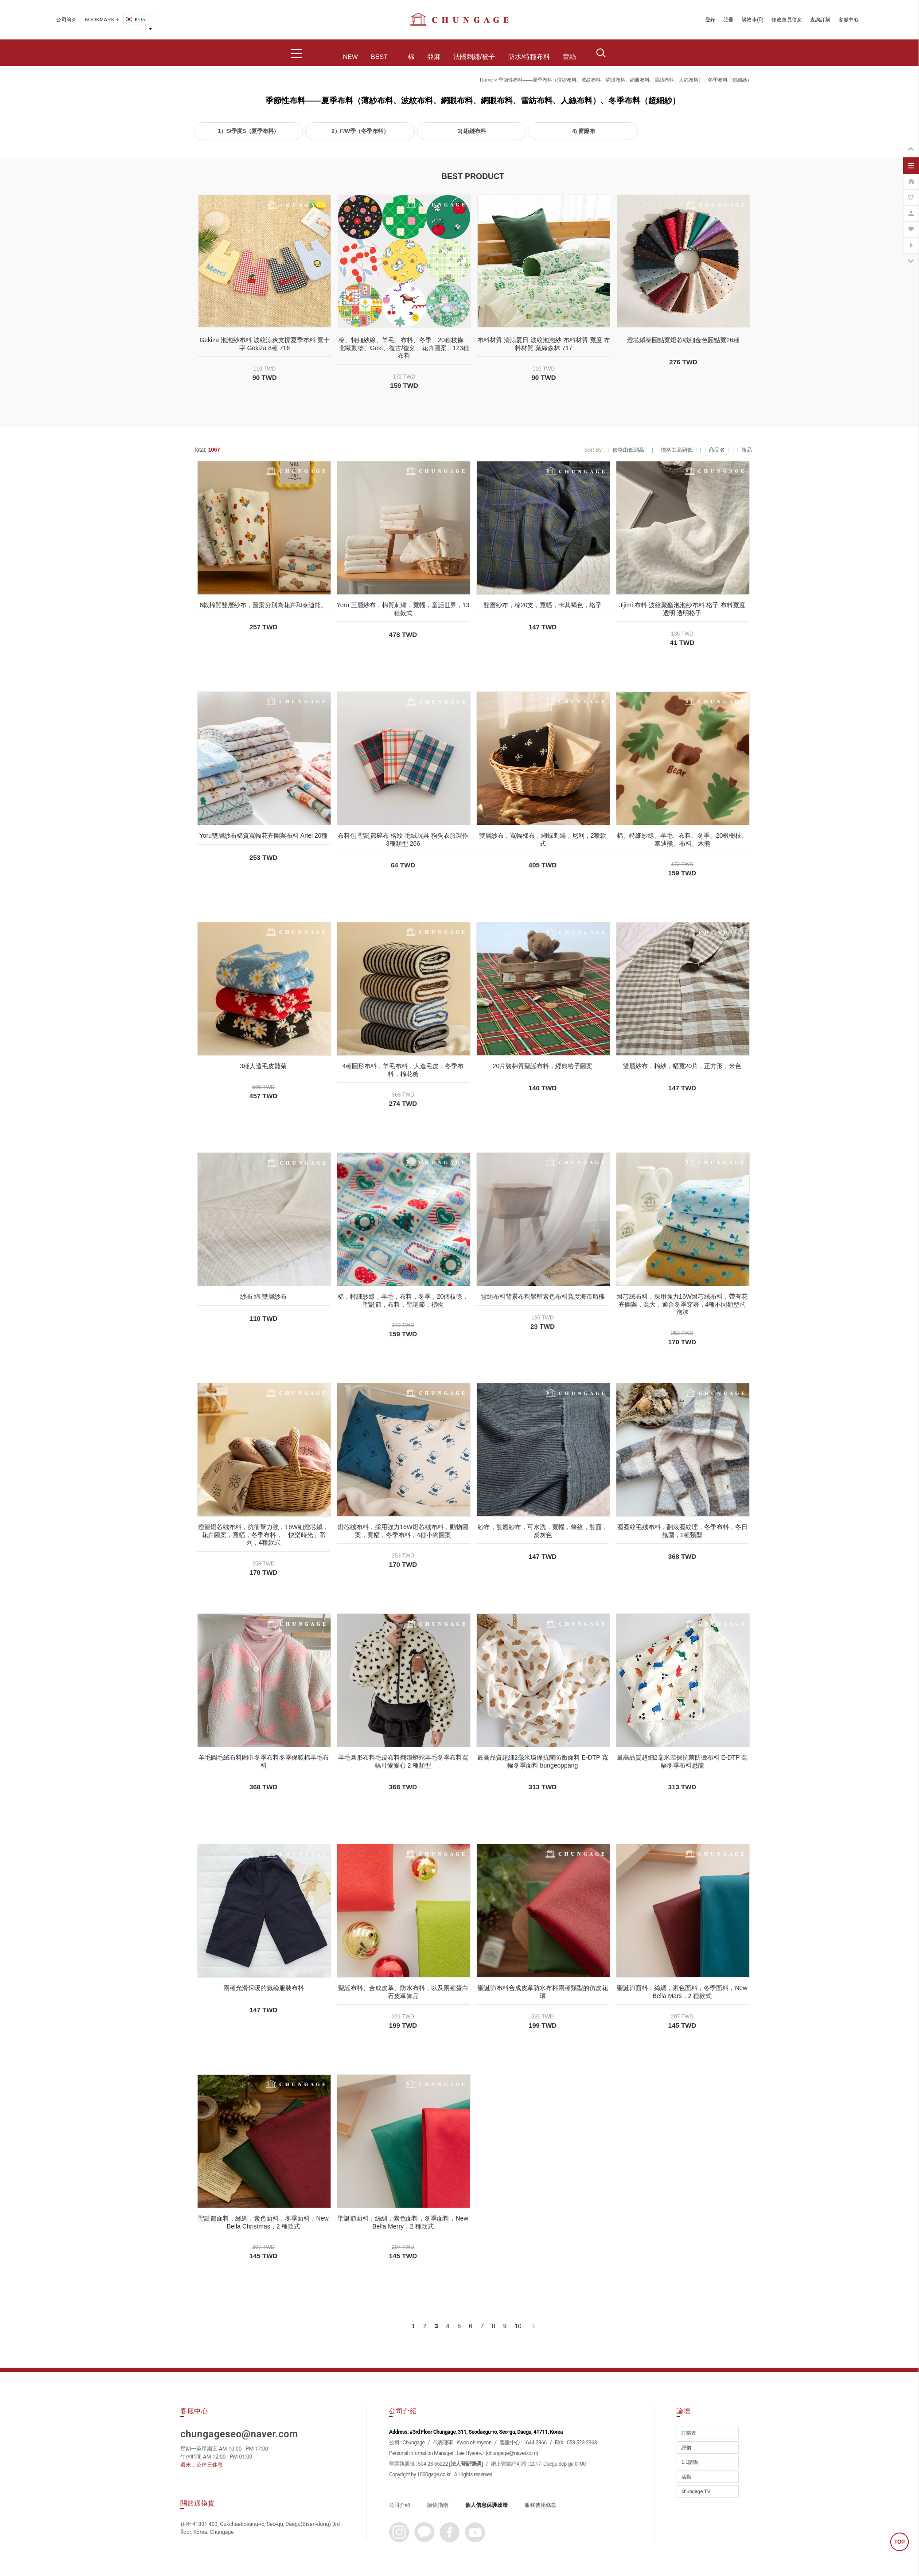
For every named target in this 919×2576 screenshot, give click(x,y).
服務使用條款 (541, 2505)
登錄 (710, 19)
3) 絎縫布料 (472, 131)
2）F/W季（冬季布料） (360, 131)
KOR (135, 19)
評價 (686, 2447)
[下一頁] (533, 2326)
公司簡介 (66, 19)
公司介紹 (399, 2505)
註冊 (729, 19)
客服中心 (848, 19)
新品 (746, 450)
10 (518, 2326)
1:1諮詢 (689, 2462)
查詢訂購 (820, 19)
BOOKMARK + (102, 19)
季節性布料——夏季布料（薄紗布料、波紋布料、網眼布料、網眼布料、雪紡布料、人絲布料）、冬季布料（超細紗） (625, 79)
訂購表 (688, 2432)
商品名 (717, 450)
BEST (379, 56)
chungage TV (695, 2491)
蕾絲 (569, 56)
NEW (350, 56)
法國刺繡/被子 (474, 56)
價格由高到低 (677, 450)
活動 (686, 2476)
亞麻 (433, 56)
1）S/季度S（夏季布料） (248, 131)
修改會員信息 (786, 19)
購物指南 (437, 2505)
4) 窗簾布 (583, 131)
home (486, 79)
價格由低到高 (628, 450)
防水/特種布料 (529, 56)
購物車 (749, 19)
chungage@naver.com (512, 2453)
